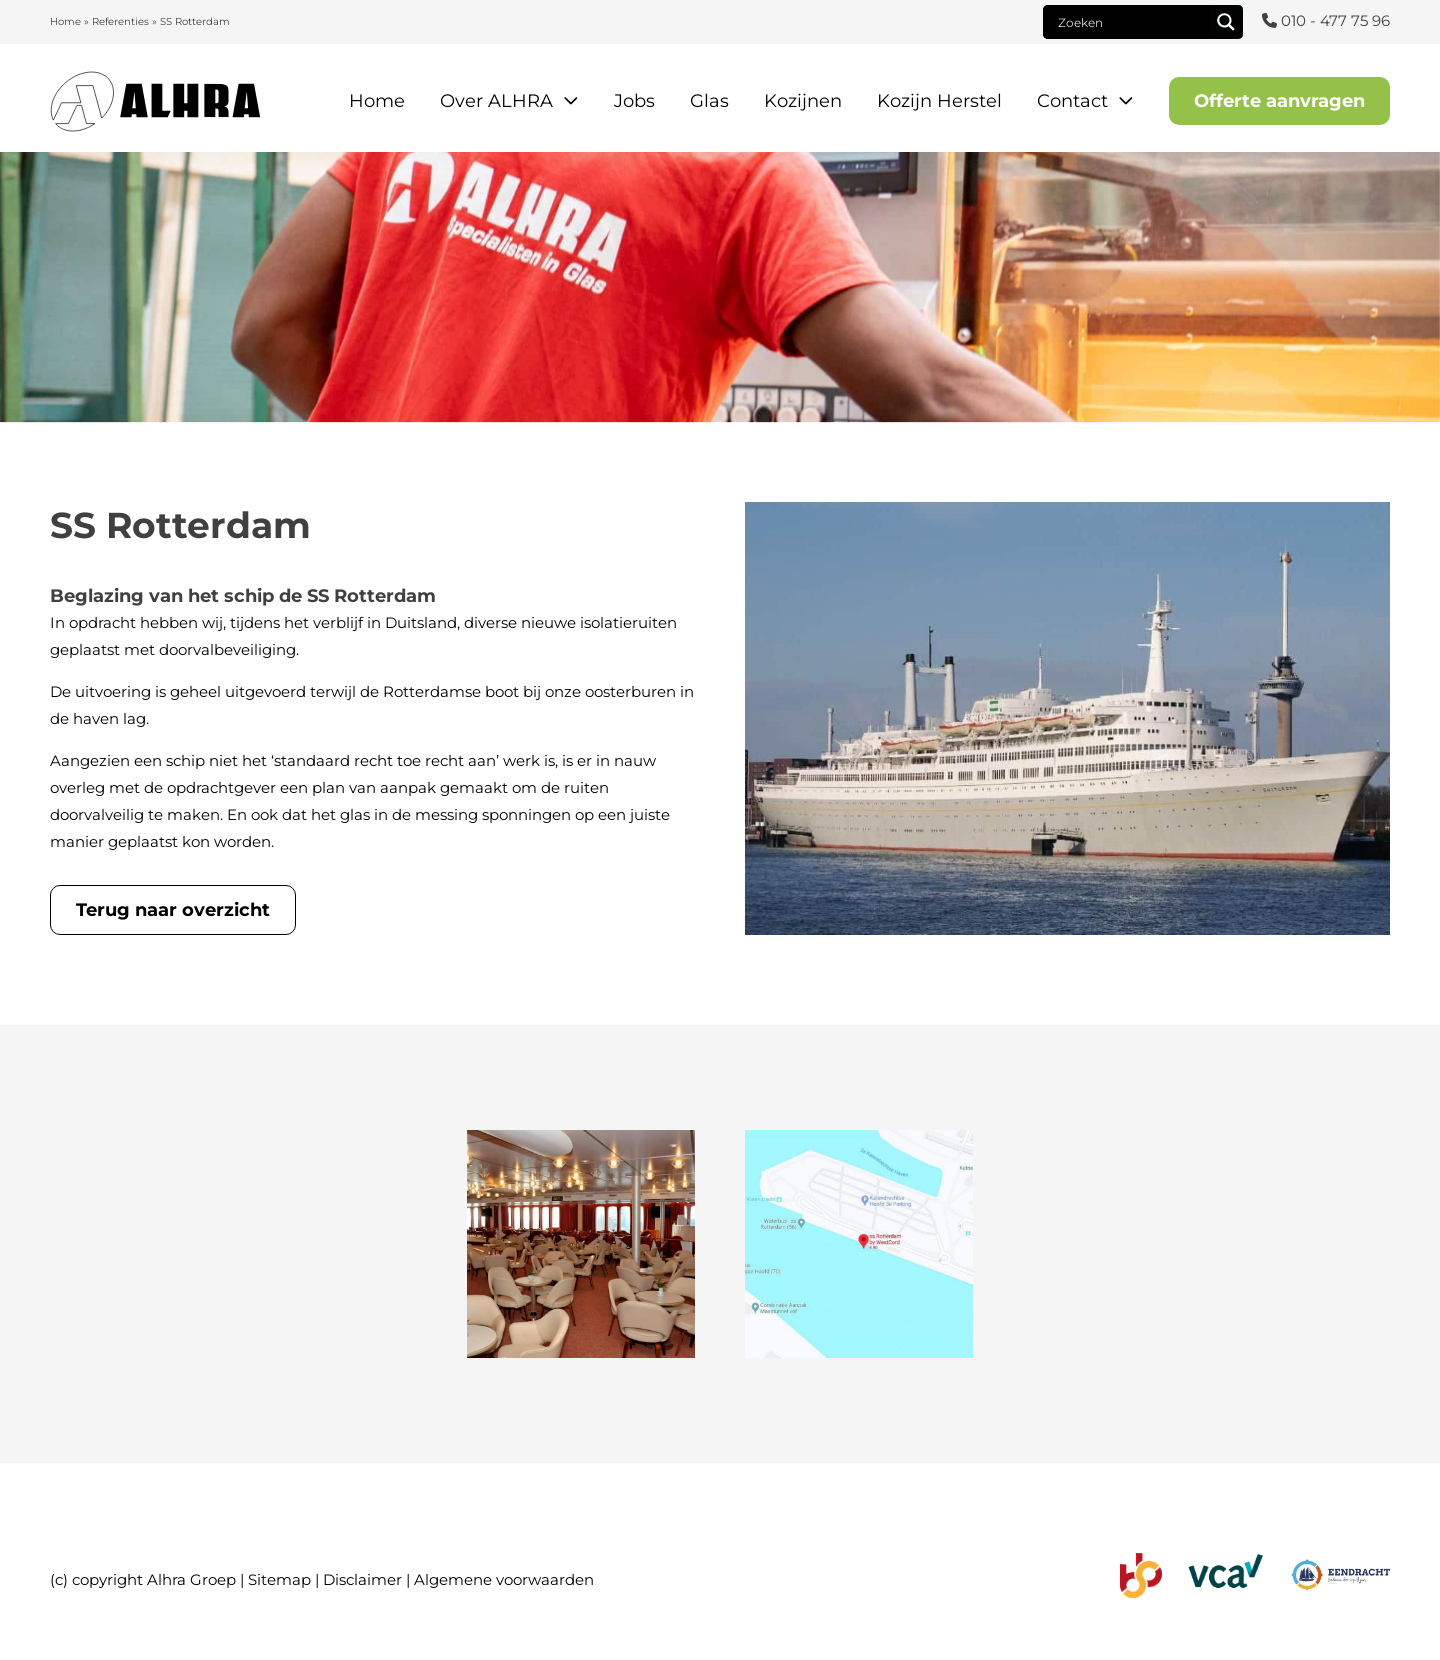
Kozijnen (803, 101)
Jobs (634, 101)
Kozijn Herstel (939, 101)
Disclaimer (362, 1579)
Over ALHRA (496, 101)
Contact (1072, 101)
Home (65, 21)
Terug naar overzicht (173, 910)
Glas (709, 101)
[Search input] (1131, 22)
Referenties (120, 21)
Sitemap (279, 1579)
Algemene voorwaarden (504, 1579)
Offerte (1279, 101)
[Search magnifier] (1226, 22)
